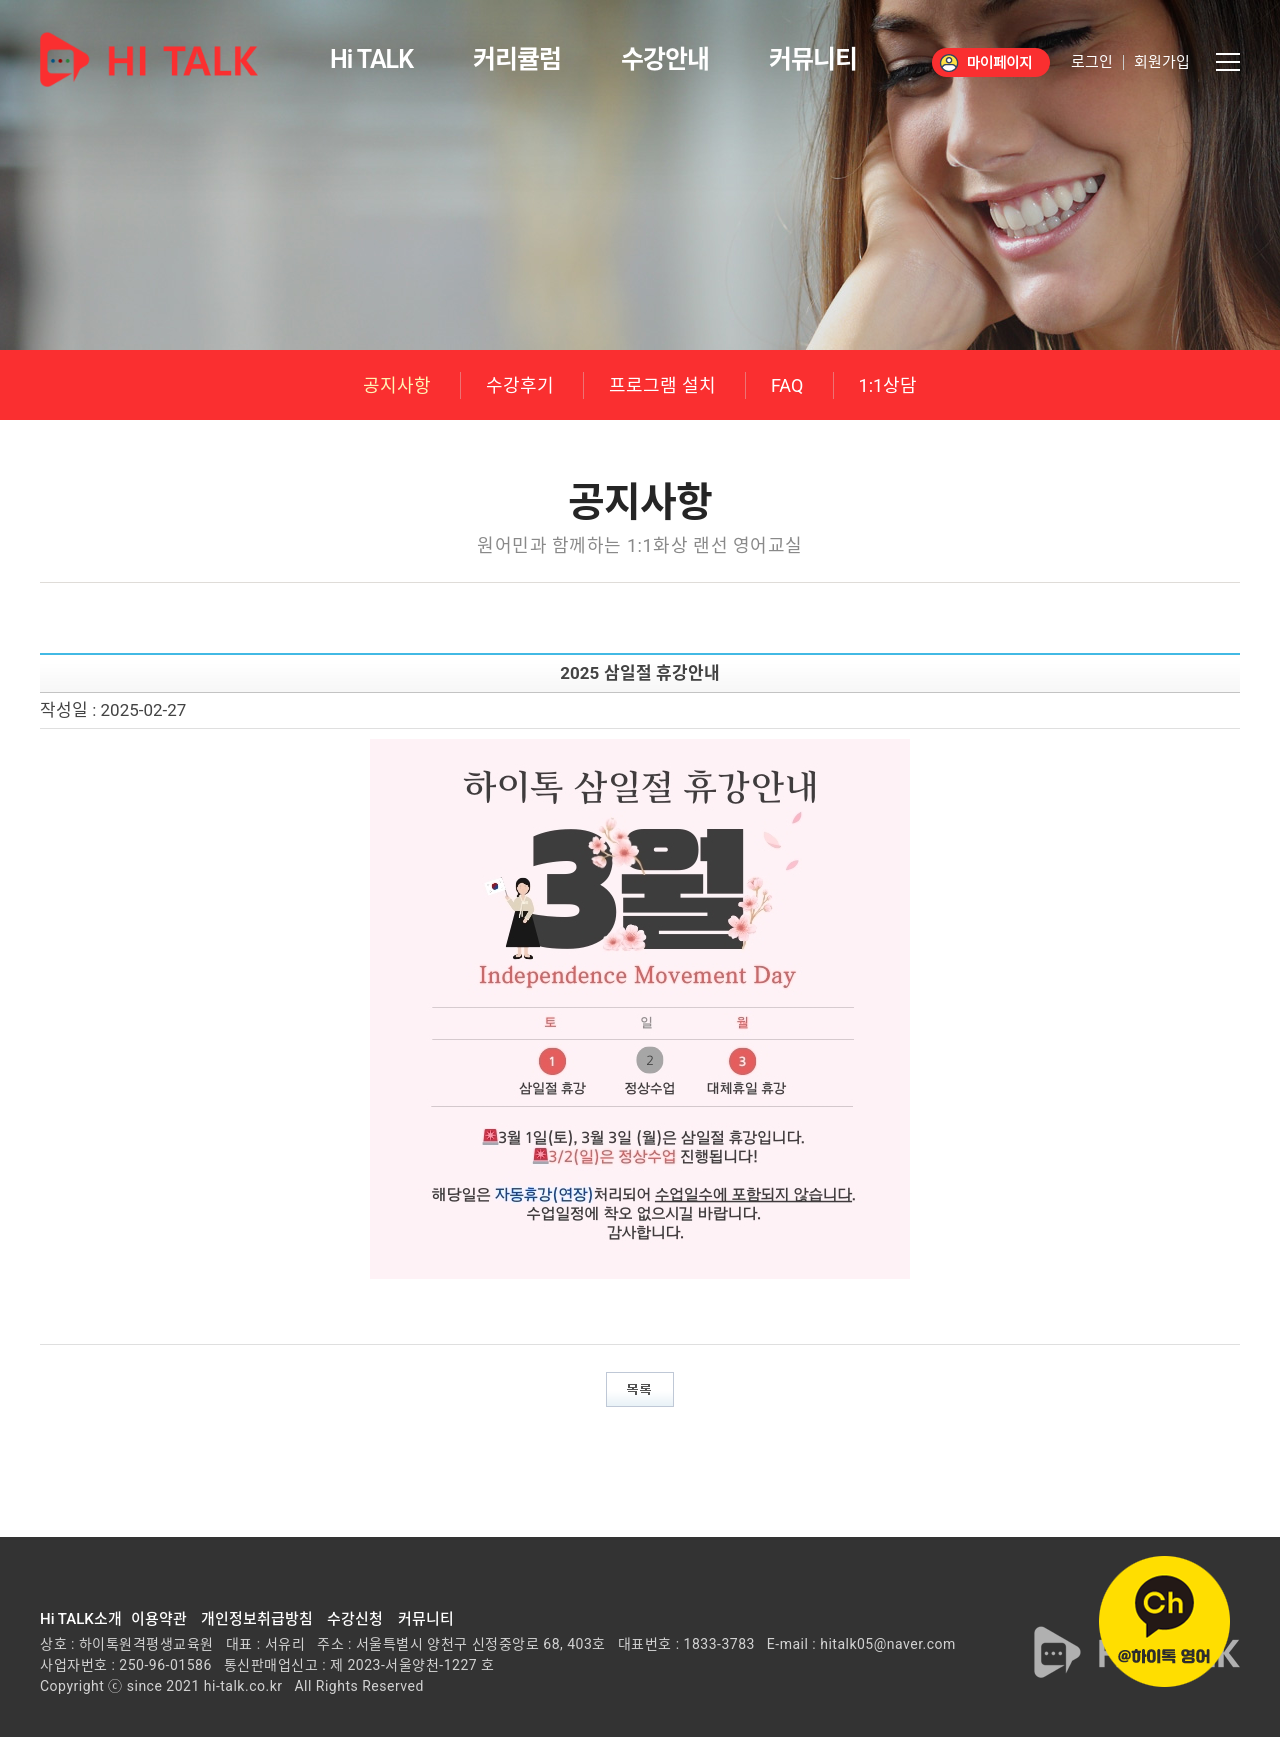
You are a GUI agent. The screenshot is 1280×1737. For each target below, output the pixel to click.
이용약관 (159, 1619)
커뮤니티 (813, 59)
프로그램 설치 (662, 385)
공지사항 (397, 385)
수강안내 (665, 59)
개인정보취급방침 (257, 1619)
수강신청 (355, 1619)
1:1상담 (888, 385)
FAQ (787, 385)
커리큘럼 (517, 59)
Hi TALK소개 (81, 1619)
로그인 (1092, 62)
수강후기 (520, 385)
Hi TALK (371, 59)
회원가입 (1162, 62)
